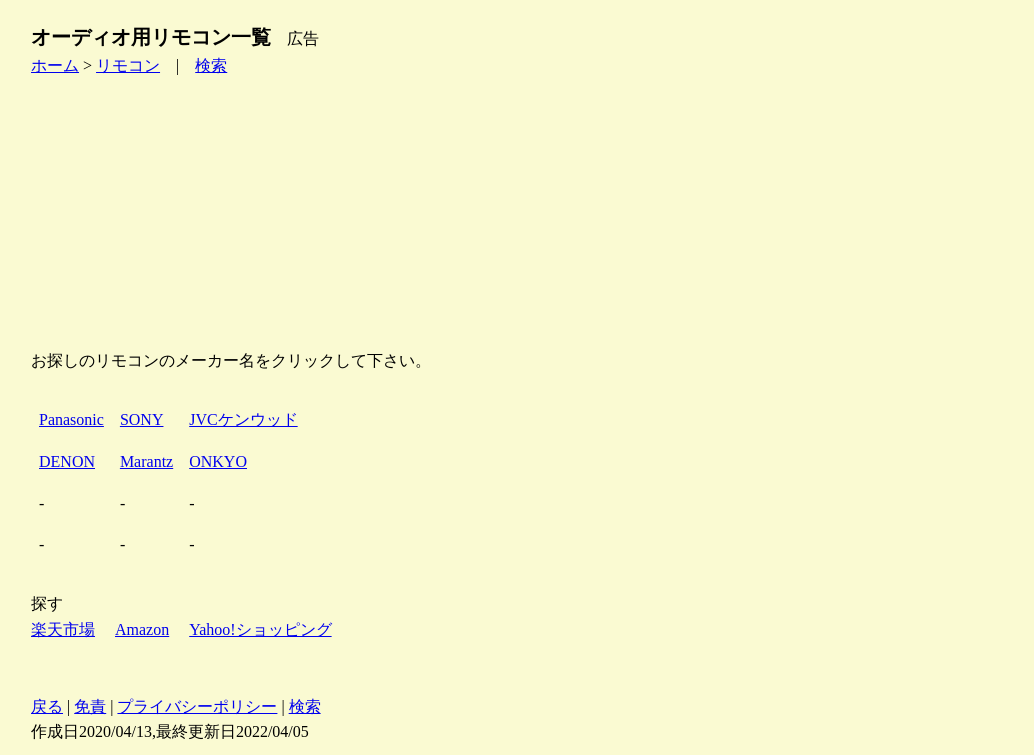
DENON (67, 461)
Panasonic (71, 419)
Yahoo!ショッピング (260, 629)
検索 (211, 65)
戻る (47, 706)
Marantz (146, 461)
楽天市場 (63, 629)
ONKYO (218, 461)
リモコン (128, 65)
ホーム (55, 65)
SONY (142, 419)
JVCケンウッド (243, 419)
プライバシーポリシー (197, 706)
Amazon (142, 629)
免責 (90, 706)
